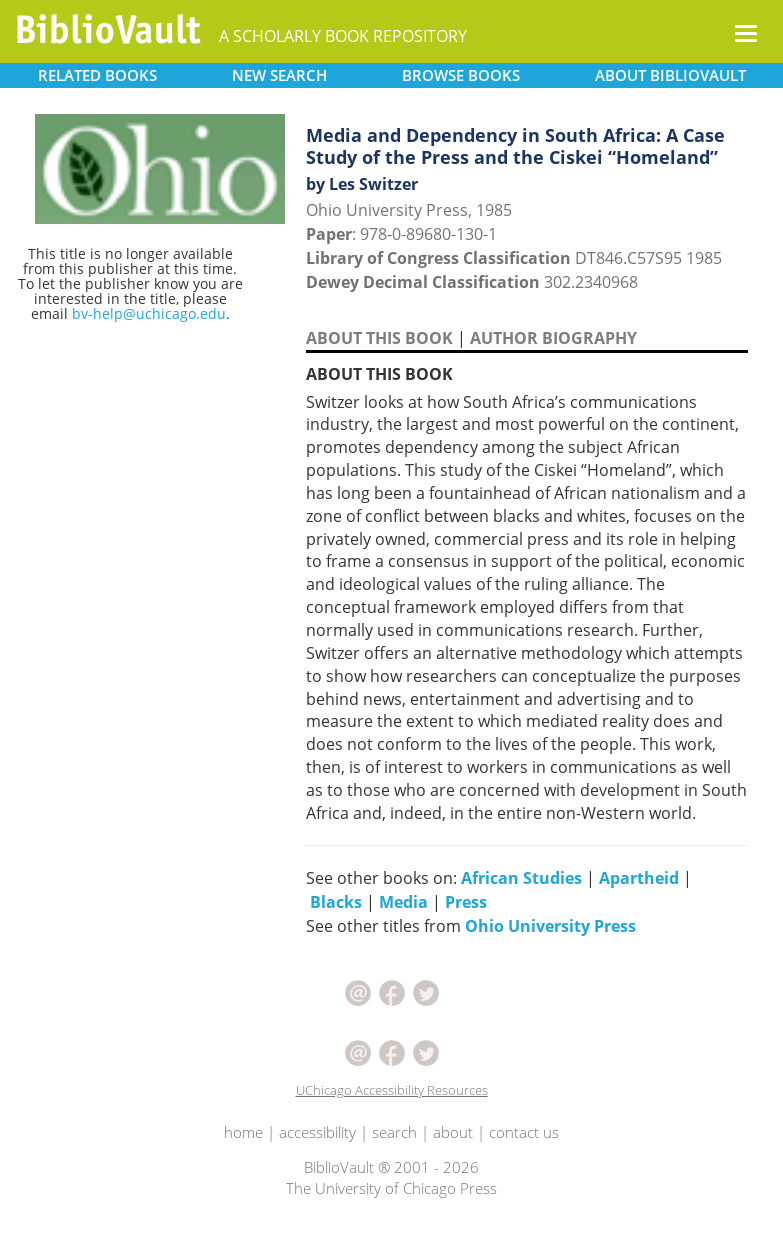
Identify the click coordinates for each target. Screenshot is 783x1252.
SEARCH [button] (279, 75)
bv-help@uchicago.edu (149, 313)
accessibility (317, 1132)
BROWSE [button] (461, 75)
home (243, 1132)
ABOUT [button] (670, 75)
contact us (524, 1132)
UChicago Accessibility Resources (392, 1090)
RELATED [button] (97, 75)
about (453, 1132)
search (394, 1132)
